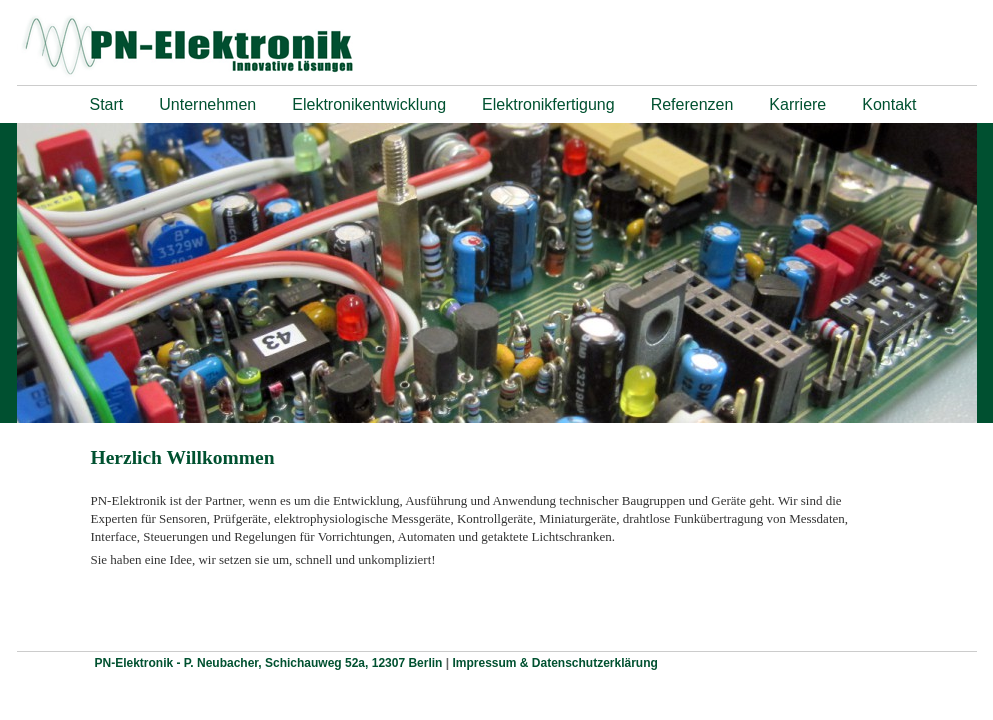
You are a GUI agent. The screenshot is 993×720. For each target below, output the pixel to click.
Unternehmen (207, 104)
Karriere (797, 104)
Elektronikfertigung (548, 104)
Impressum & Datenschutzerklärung (554, 663)
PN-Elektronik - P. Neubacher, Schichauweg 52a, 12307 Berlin (270, 663)
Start (107, 104)
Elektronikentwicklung (369, 104)
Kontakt (889, 104)
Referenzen (692, 104)
